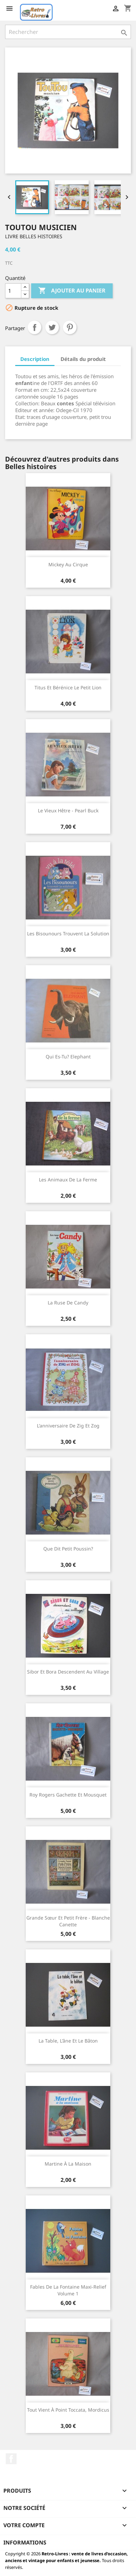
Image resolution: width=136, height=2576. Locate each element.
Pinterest (69, 327)
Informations (24, 2542)
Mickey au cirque (68, 564)
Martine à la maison (68, 2164)
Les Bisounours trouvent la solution (68, 933)
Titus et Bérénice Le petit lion (68, 687)
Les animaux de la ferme (68, 1179)
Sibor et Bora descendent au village (68, 1671)
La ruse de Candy (68, 1302)
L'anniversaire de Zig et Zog (68, 1425)
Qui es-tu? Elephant (68, 1056)
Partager (34, 327)
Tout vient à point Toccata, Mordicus (68, 2410)
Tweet (52, 327)
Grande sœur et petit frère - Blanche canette (68, 1921)
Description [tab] (34, 359)
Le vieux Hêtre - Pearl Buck (68, 810)
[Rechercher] (68, 32)
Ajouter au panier (72, 290)
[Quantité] (13, 290)
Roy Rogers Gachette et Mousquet (68, 1794)
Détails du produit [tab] (83, 359)
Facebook (11, 2458)
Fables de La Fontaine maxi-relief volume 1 (68, 2290)
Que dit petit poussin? (68, 1548)
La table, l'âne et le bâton (68, 2040)
